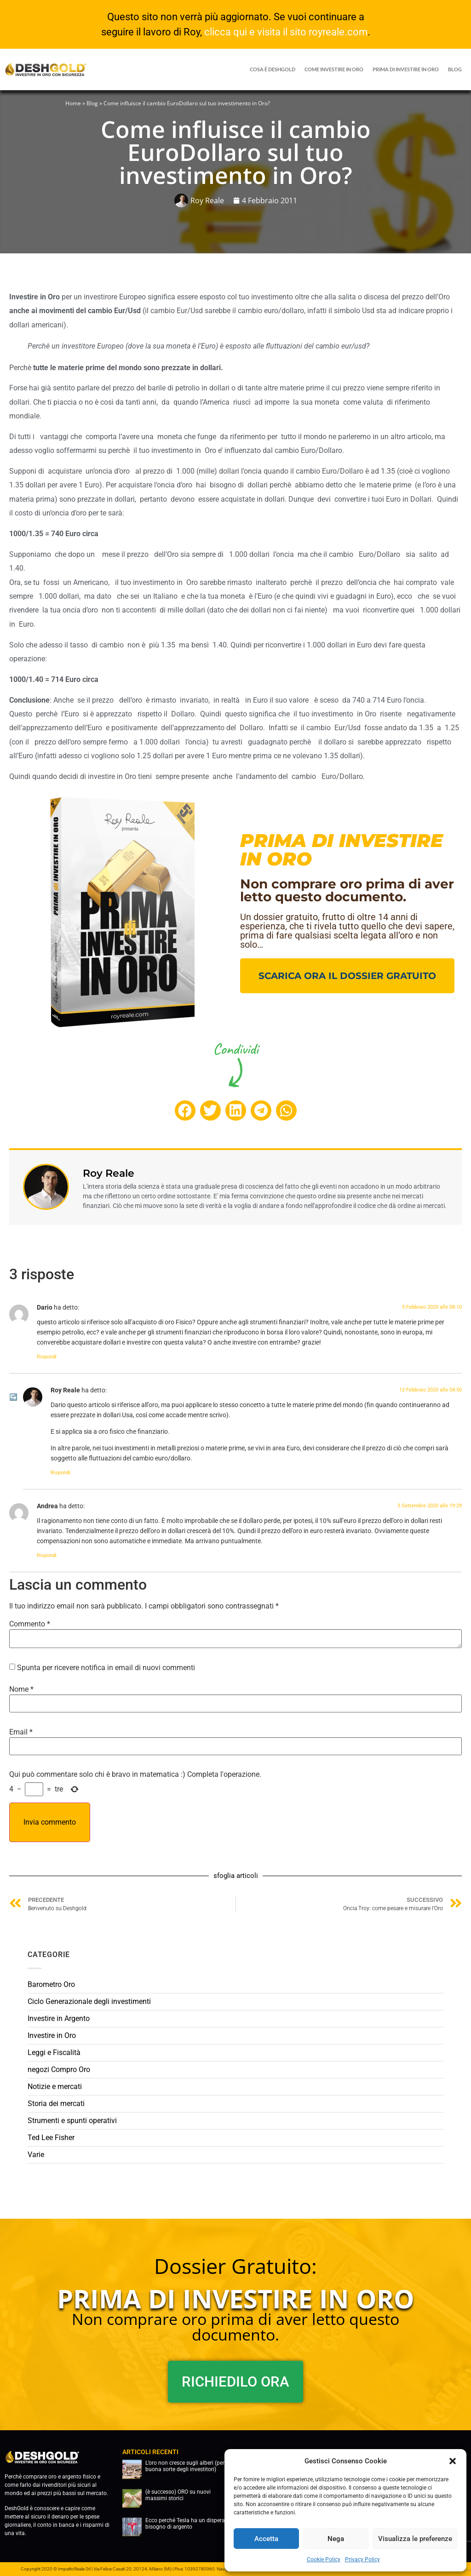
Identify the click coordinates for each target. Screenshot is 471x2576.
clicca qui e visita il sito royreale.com (286, 32)
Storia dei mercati (56, 2103)
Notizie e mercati (55, 2086)
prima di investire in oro (406, 69)
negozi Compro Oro (59, 2069)
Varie (36, 2154)
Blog (92, 103)
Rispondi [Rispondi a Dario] (47, 1357)
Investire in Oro (52, 2035)
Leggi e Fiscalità (54, 2052)
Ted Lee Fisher (51, 2137)
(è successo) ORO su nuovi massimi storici (178, 2495)
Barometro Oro (51, 1984)
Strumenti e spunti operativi (72, 2120)
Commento (29, 1624)
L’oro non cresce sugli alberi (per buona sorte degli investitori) (184, 2466)
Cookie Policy (323, 2559)
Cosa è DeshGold (272, 69)
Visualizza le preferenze (415, 2539)
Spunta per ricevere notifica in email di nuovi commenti (106, 1668)
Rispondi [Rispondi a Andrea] (47, 1555)
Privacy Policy (362, 2559)
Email (21, 1732)
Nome (21, 1689)
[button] (452, 2461)
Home (73, 103)
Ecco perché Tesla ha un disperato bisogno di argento (187, 2523)
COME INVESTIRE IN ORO (333, 69)
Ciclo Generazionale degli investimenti (89, 2001)
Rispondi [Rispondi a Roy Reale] (60, 1473)
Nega (335, 2539)
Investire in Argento (59, 2018)
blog (455, 69)
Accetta (266, 2539)
